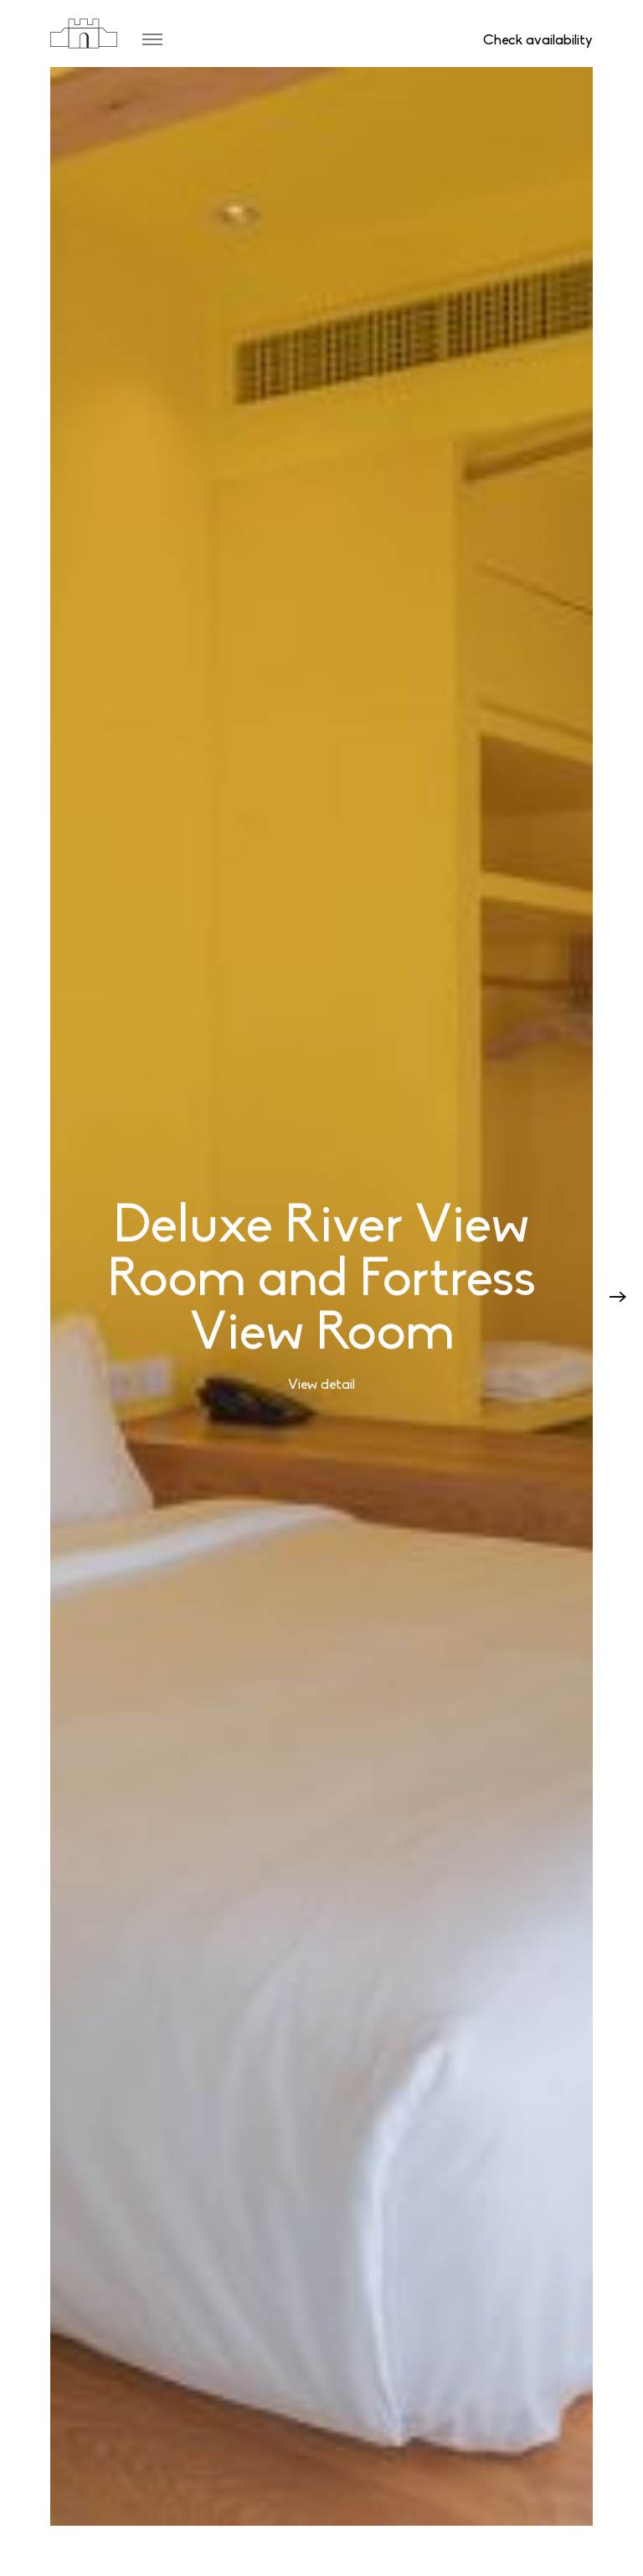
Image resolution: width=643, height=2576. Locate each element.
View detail (321, 1385)
